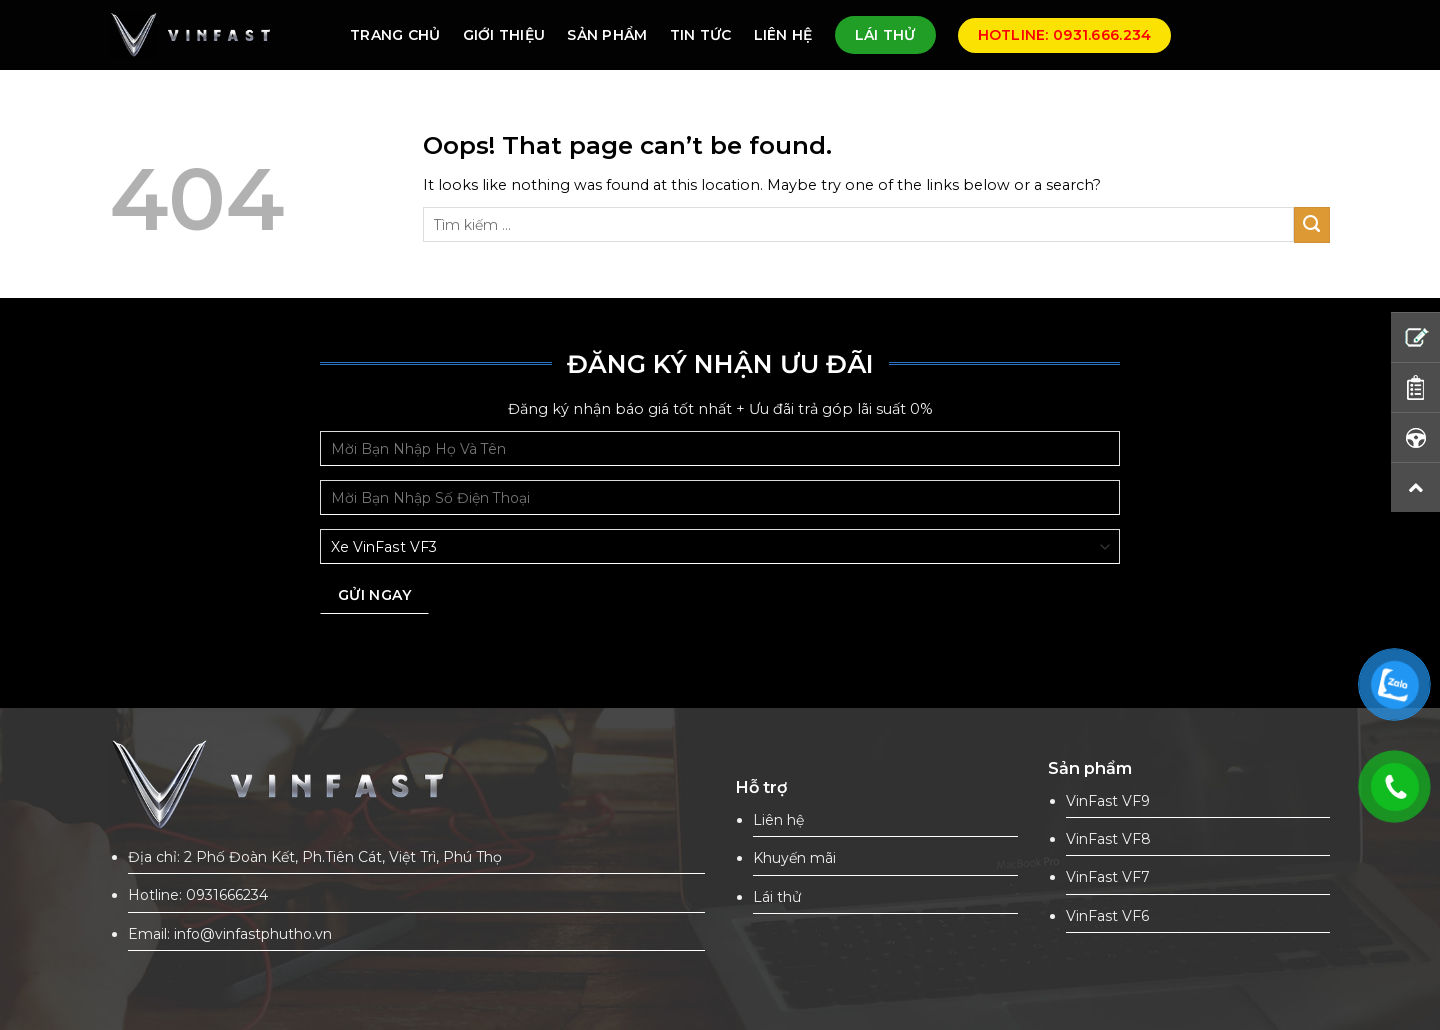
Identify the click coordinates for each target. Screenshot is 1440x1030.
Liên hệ (778, 820)
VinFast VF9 (1108, 801)
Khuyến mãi (794, 858)
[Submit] (1312, 225)
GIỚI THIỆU (504, 35)
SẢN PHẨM (607, 35)
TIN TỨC (701, 35)
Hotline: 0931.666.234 (1065, 35)
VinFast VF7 (1108, 877)
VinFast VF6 (1107, 916)
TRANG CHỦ (395, 35)
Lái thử (777, 897)
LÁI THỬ (885, 35)
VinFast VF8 (1108, 839)
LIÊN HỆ (783, 35)
